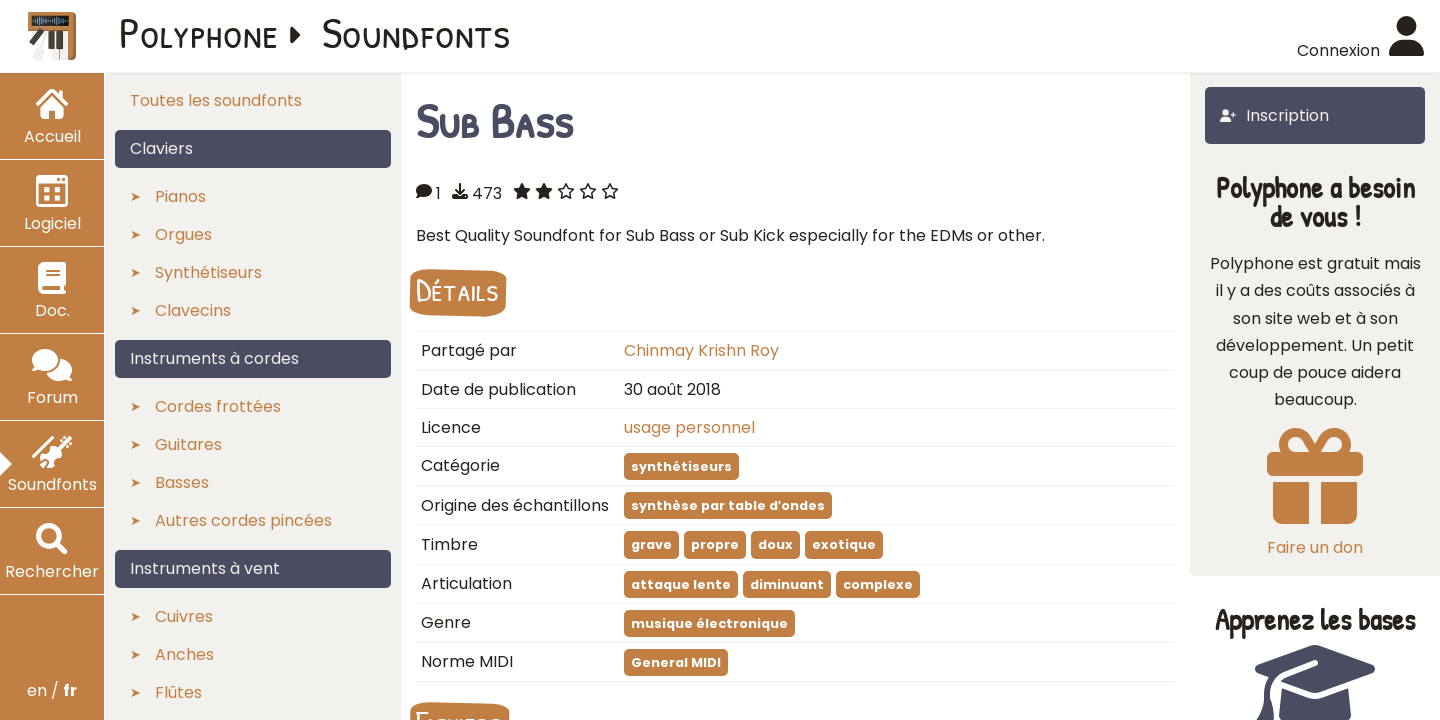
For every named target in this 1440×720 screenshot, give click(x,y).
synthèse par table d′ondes (728, 505)
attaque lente (681, 584)
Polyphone (199, 32)
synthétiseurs (681, 466)
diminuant (787, 584)
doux (775, 544)
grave (651, 544)
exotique (844, 544)
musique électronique (709, 623)
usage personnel (689, 427)
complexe (878, 584)
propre (715, 544)
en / (52, 690)
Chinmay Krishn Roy (701, 350)
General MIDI (676, 662)
